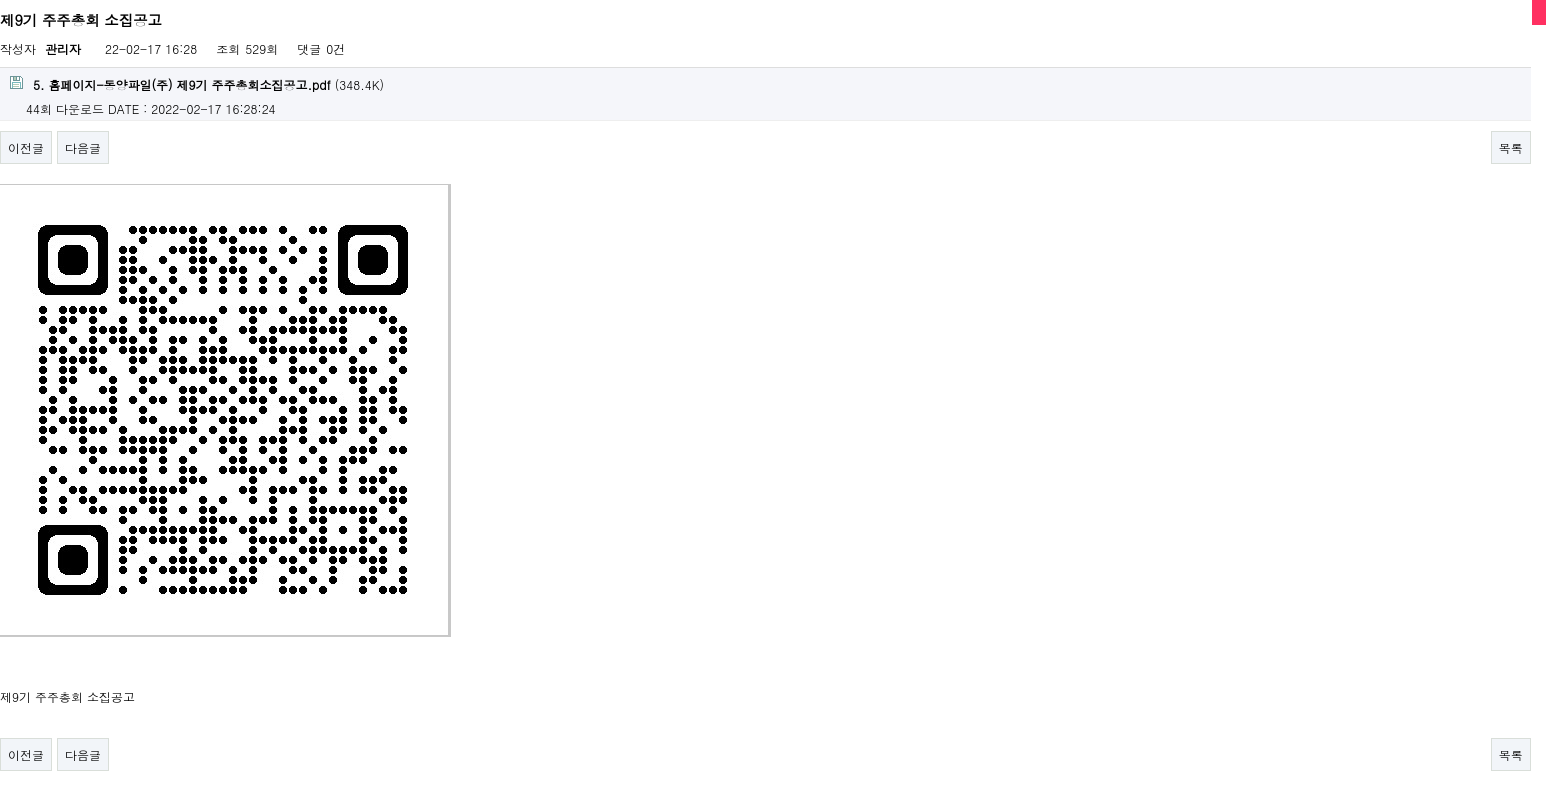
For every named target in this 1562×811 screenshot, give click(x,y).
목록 (1511, 147)
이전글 (26, 147)
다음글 (83, 147)
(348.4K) (197, 84)
